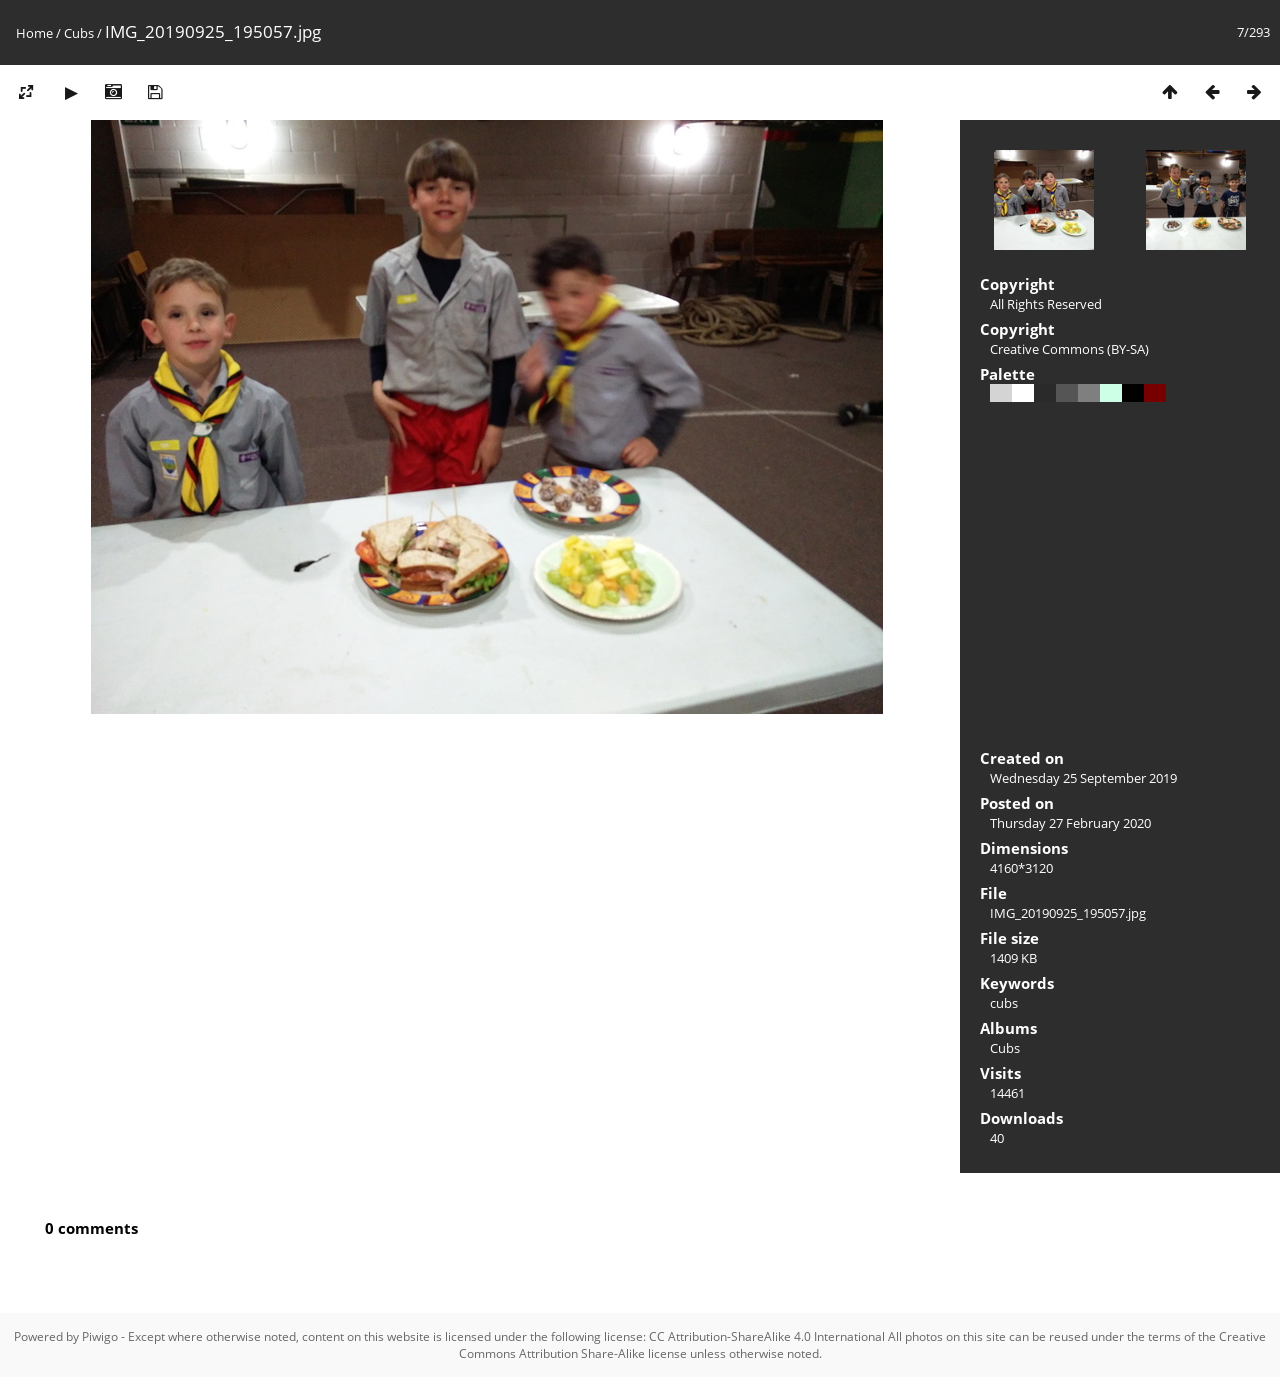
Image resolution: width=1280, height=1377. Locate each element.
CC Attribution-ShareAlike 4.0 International (767, 1336)
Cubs (79, 33)
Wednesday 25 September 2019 (1083, 778)
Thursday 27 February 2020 (1070, 823)
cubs (1004, 1003)
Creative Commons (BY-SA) (1069, 349)
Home (34, 33)
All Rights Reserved (1046, 304)
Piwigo (100, 1336)
